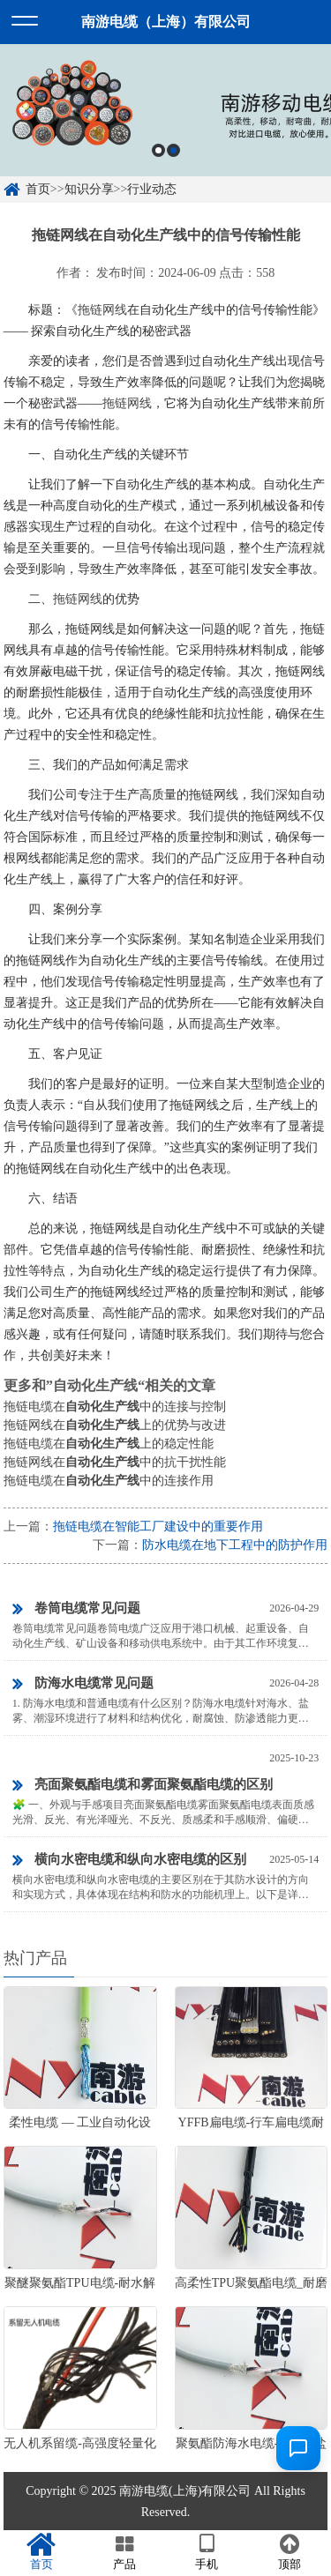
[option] (165, 110)
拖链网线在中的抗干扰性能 (115, 1462)
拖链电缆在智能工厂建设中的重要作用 (158, 1526)
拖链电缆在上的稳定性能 (109, 1443)
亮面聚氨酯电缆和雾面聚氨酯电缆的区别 (142, 1785)
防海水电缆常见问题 (83, 1684)
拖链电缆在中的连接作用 (109, 1480)
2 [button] (173, 150)
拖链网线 (102, 309)
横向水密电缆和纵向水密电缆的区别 (129, 1860)
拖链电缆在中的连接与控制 (115, 1406)
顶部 (289, 2552)
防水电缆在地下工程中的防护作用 (234, 1545)
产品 (124, 2552)
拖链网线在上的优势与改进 (115, 1425)
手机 (207, 2552)
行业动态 (152, 189)
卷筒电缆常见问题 (76, 1609)
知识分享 (89, 189)
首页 (38, 189)
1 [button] (158, 150)
